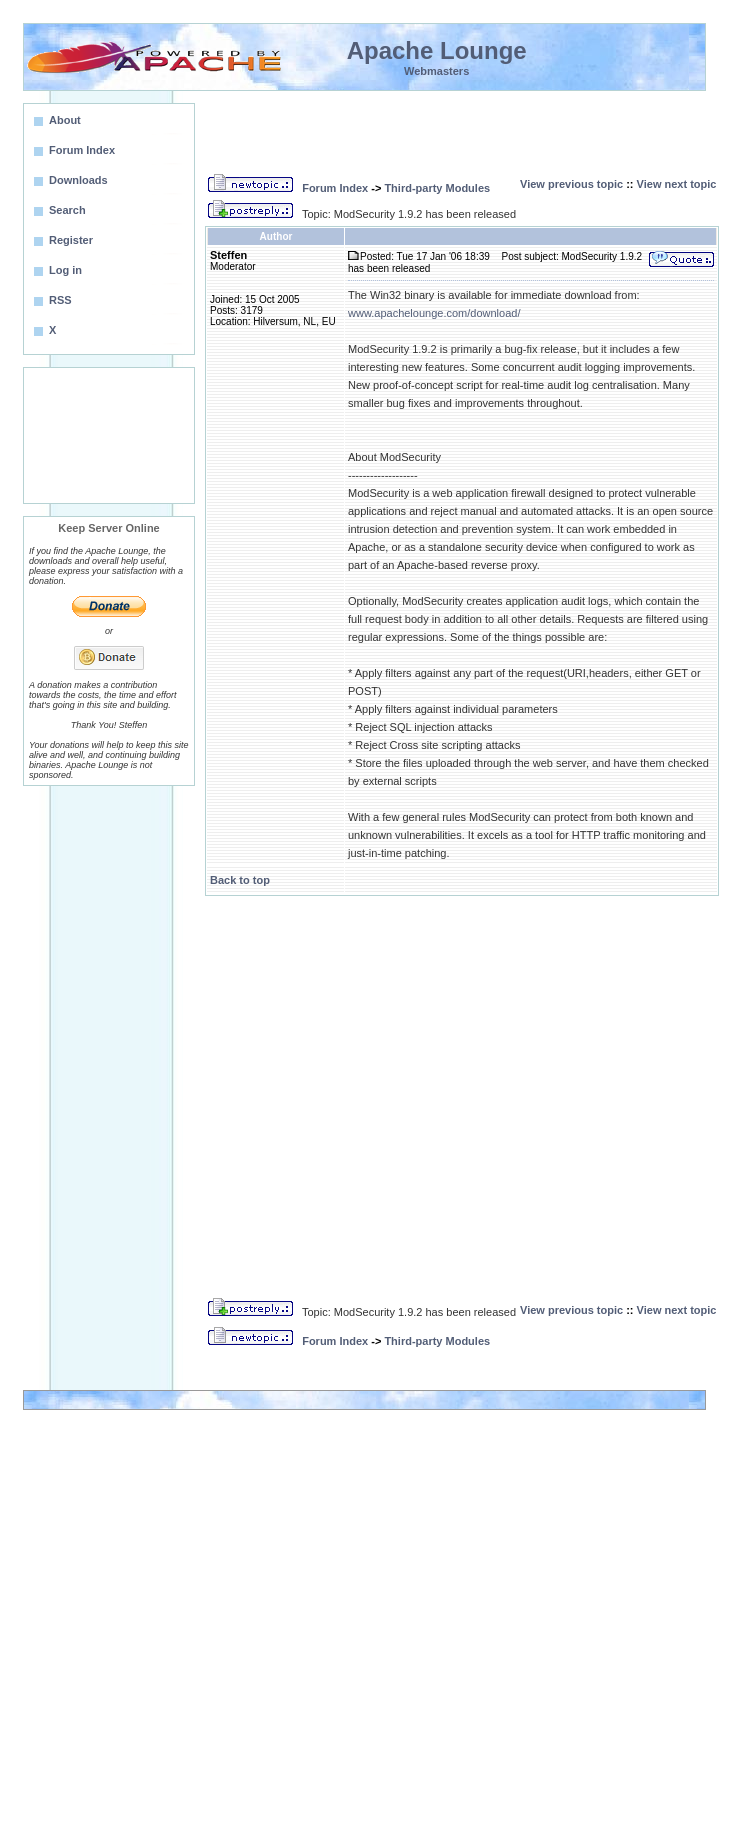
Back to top (240, 880)
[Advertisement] (109, 435)
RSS (60, 300)
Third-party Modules (437, 188)
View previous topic (571, 184)
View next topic (677, 184)
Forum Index (335, 188)
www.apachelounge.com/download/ (434, 313)
